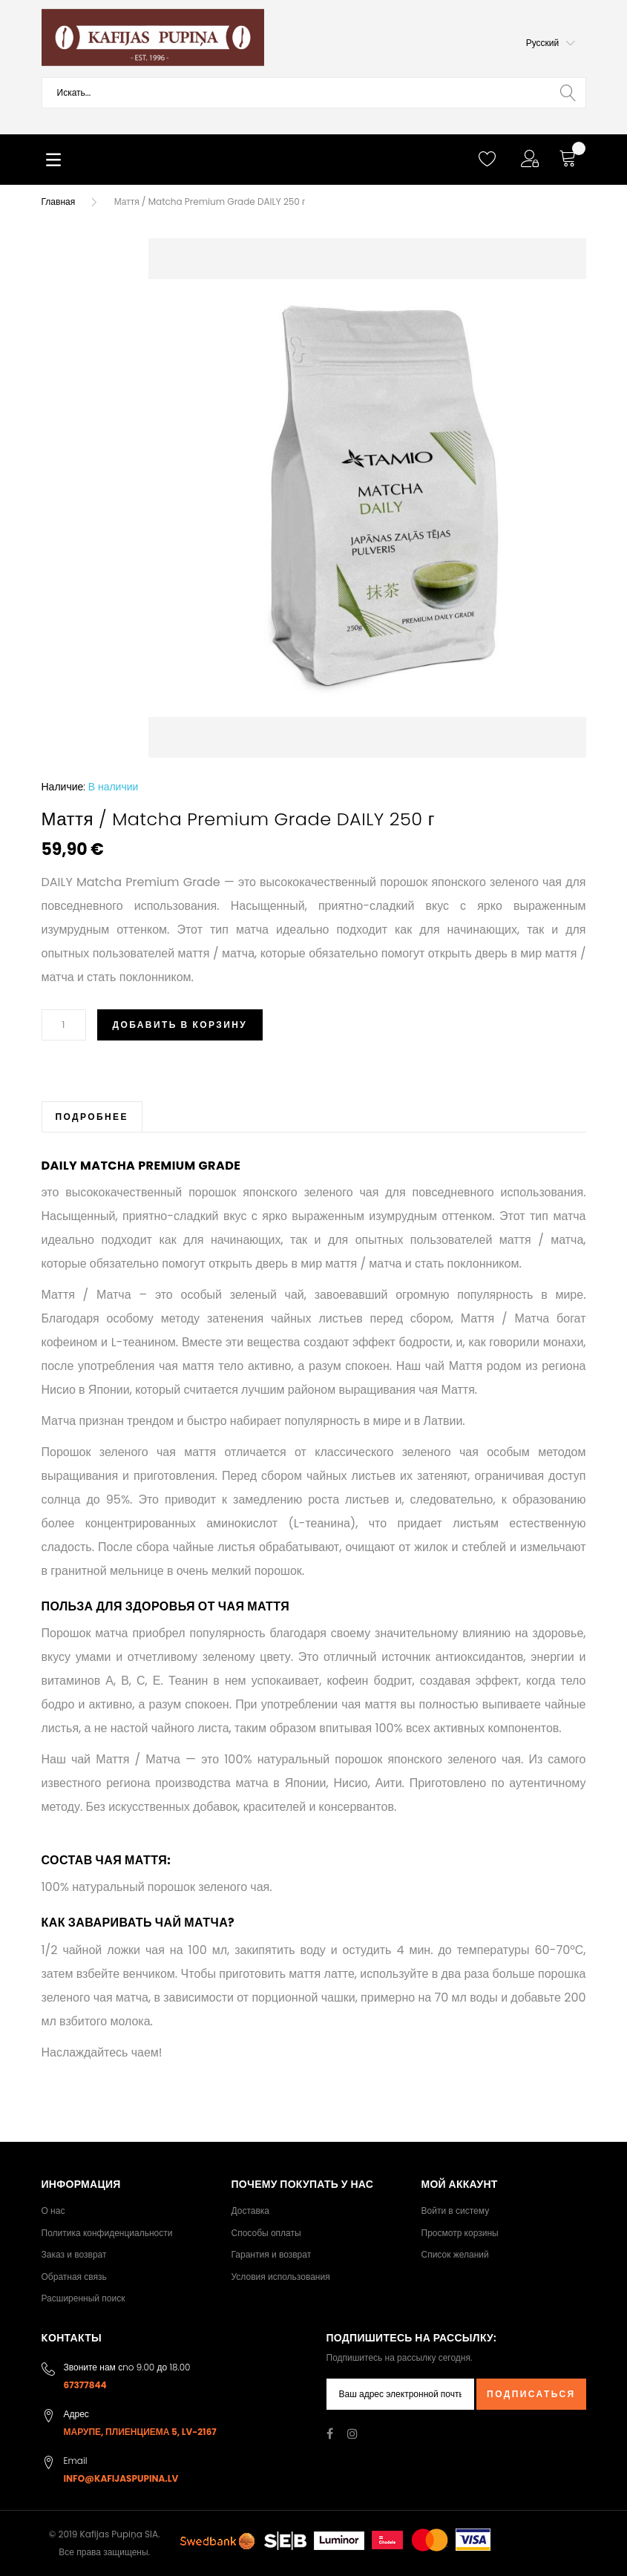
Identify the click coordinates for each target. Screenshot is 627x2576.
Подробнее (92, 1116)
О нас (53, 2210)
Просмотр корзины (460, 2232)
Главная (59, 201)
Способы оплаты (266, 2232)
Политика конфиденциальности (107, 2232)
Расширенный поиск (83, 2298)
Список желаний (455, 2254)
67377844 (85, 2385)
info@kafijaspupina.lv (121, 2478)
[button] (550, 43)
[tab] (92, 1116)
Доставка (251, 2210)
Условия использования (281, 2276)
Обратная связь (74, 2276)
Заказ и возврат (74, 2254)
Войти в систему (455, 2210)
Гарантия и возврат (272, 2254)
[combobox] (314, 92)
